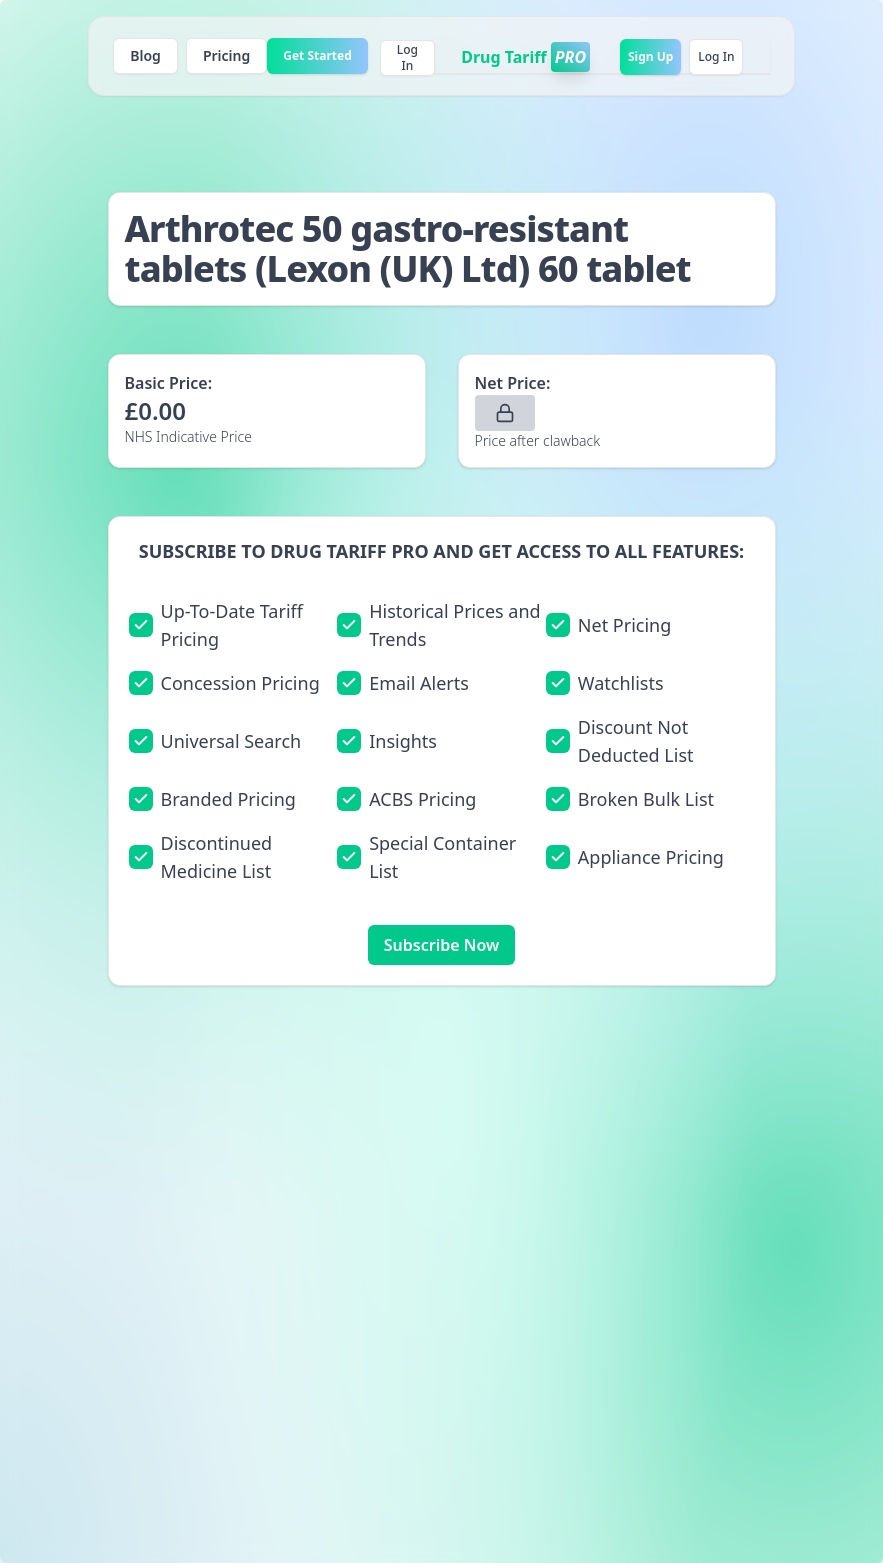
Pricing (226, 55)
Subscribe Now (441, 945)
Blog (145, 55)
